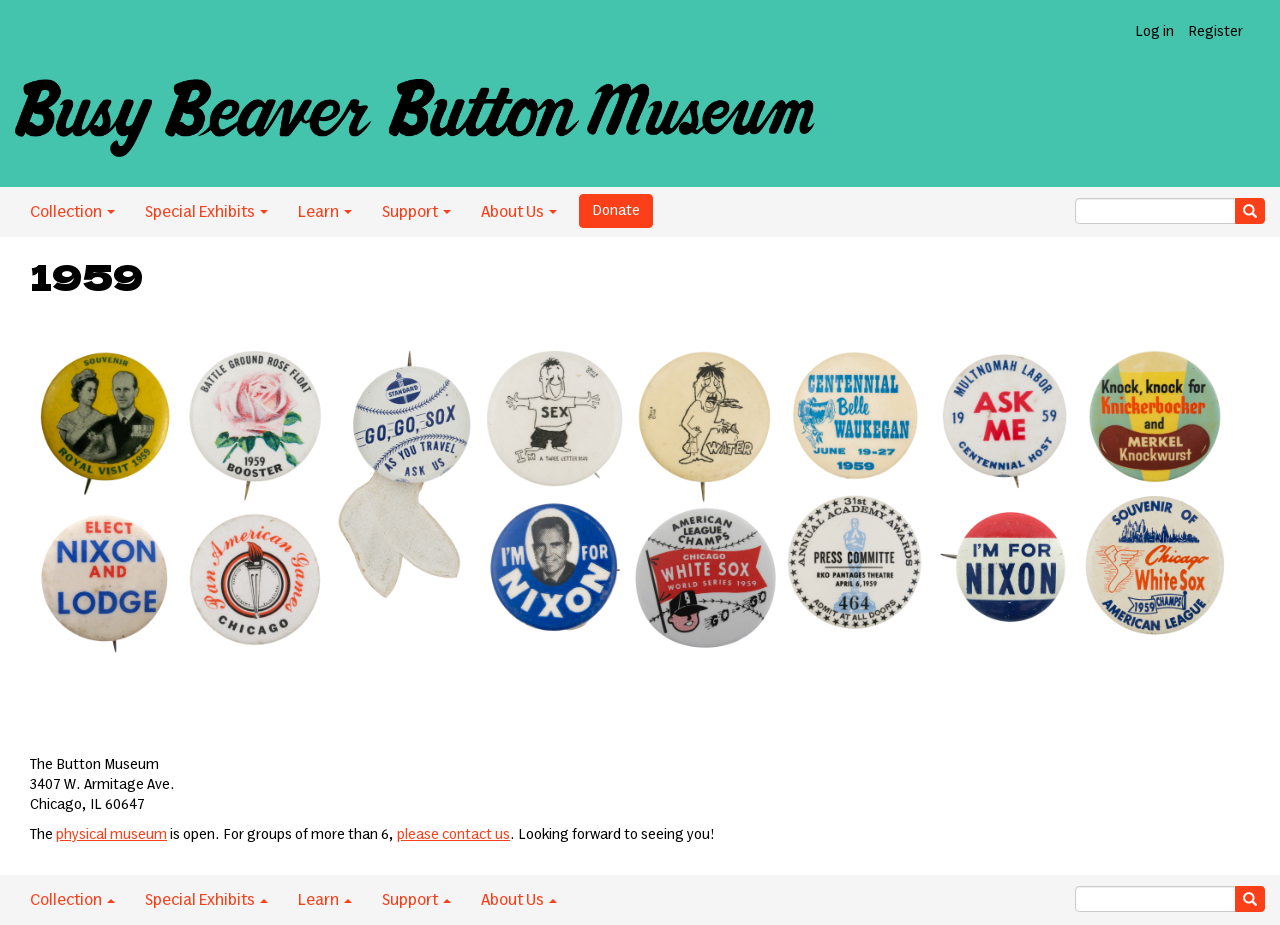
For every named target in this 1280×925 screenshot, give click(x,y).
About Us (519, 212)
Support (416, 212)
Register (1215, 32)
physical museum (111, 835)
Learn (325, 212)
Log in (1154, 32)
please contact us (453, 835)
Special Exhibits (206, 212)
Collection (72, 212)
